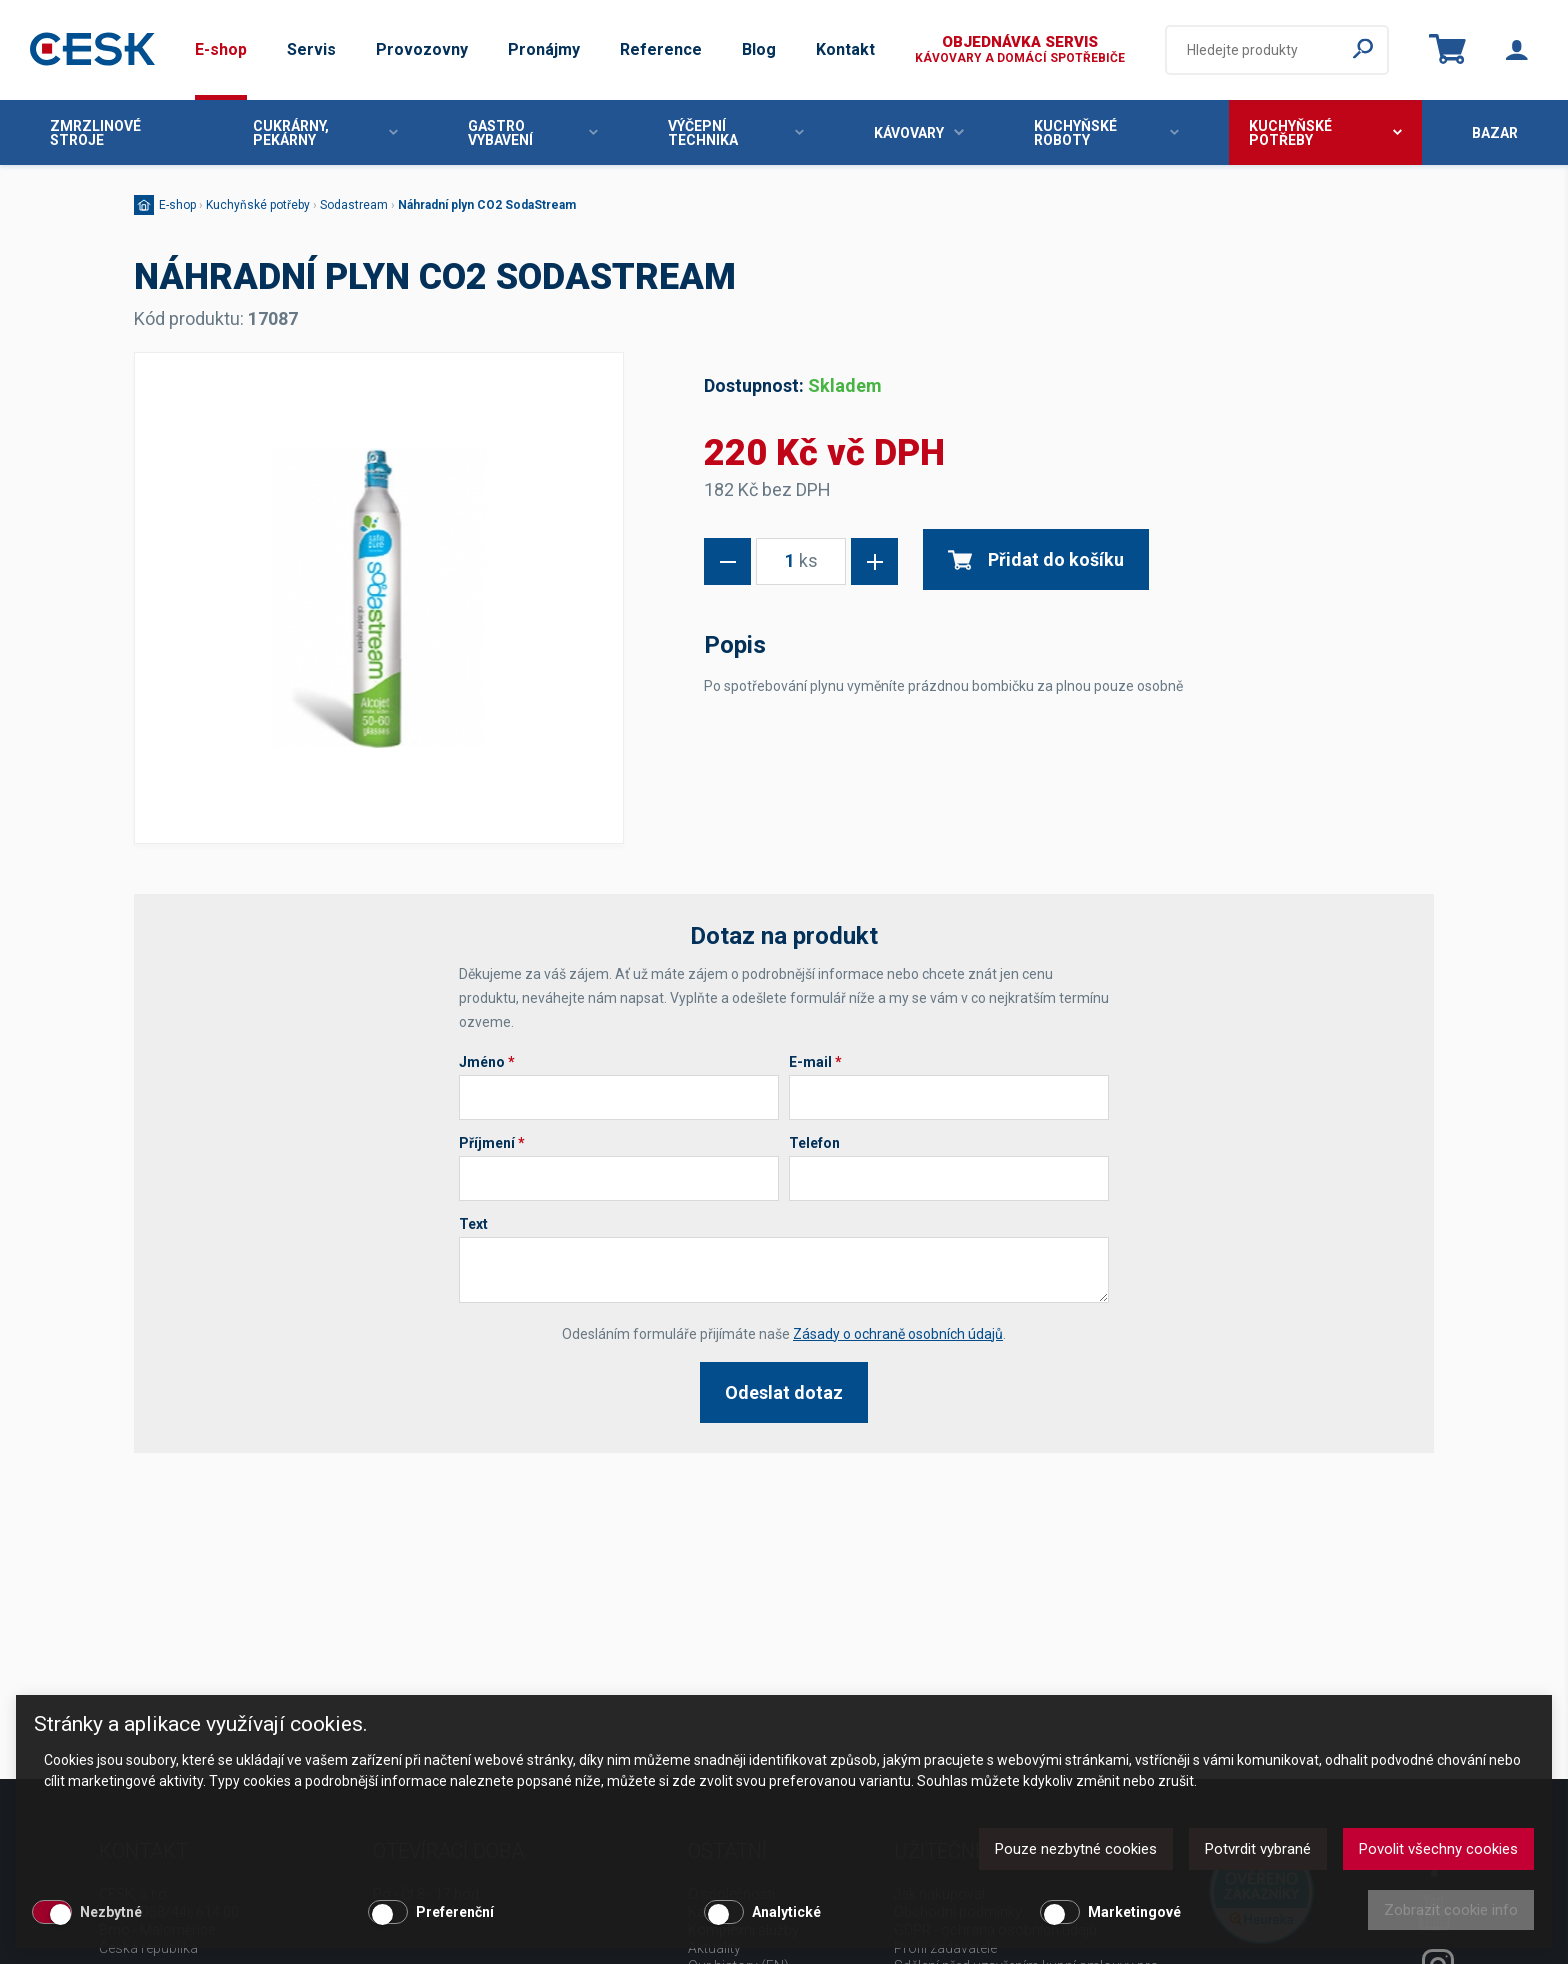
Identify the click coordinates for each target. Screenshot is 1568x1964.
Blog (759, 49)
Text (473, 1224)
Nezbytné (111, 1912)
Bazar (1495, 133)
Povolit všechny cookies (1438, 1849)
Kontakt (845, 49)
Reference (661, 49)
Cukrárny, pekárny (326, 133)
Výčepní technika (735, 133)
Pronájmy (544, 49)
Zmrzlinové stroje (95, 133)
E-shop (221, 49)
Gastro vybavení (533, 133)
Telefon (814, 1143)
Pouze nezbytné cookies (1076, 1849)
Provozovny (422, 49)
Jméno (487, 1062)
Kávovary (919, 133)
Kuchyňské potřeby (1325, 133)
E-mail (815, 1062)
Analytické (786, 1912)
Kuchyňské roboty (1107, 133)
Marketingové (1134, 1912)
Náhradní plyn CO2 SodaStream (487, 205)
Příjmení (492, 1143)
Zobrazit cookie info (1451, 1910)
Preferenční (455, 1912)
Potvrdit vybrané (1258, 1849)
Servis (311, 49)
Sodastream (354, 205)
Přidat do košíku (1036, 559)
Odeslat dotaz (784, 1392)
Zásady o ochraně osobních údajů (898, 1334)
